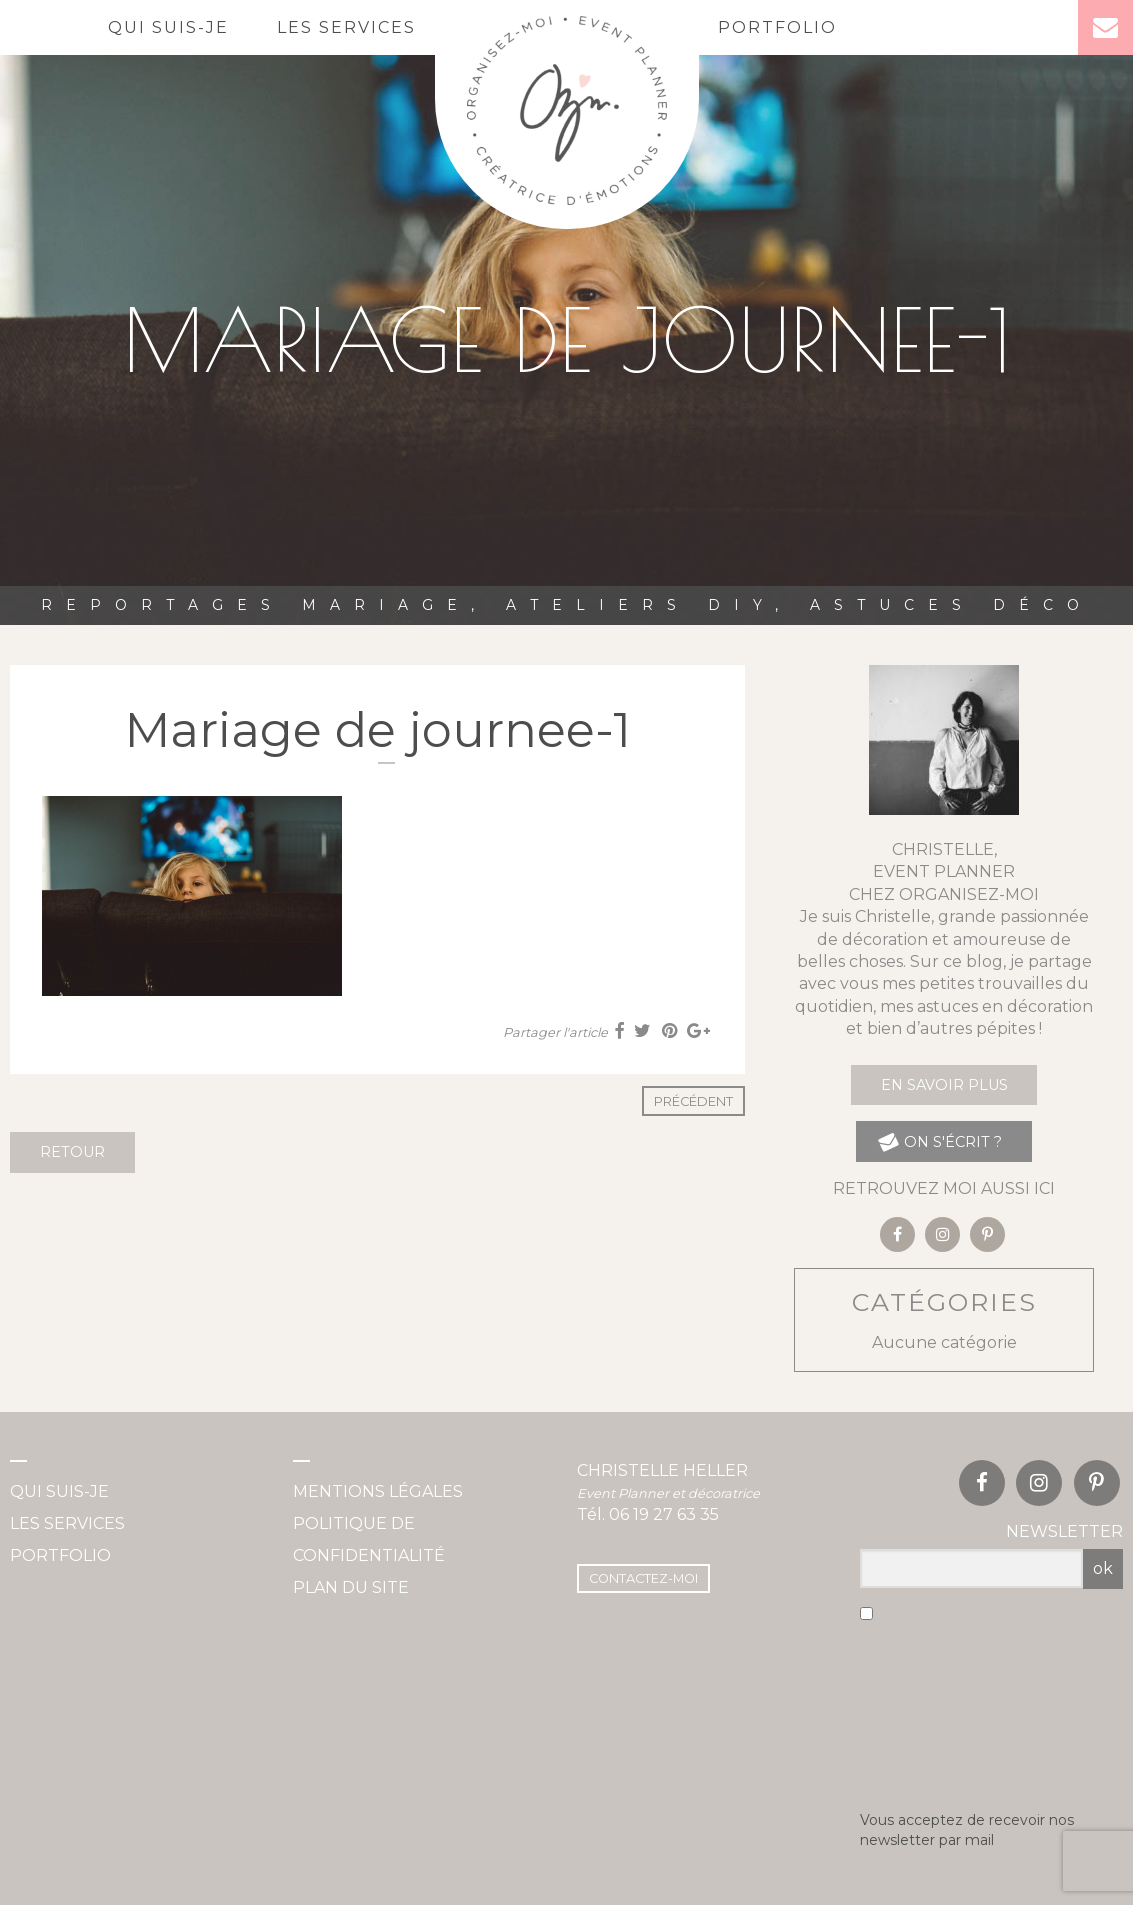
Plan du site (351, 1587)
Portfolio (777, 27)
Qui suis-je (168, 27)
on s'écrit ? (939, 1141)
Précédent (693, 1101)
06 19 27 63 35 (664, 1514)
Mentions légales (378, 1491)
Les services (346, 27)
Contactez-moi (643, 1578)
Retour (72, 1152)
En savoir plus (944, 1085)
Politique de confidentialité (369, 1539)
